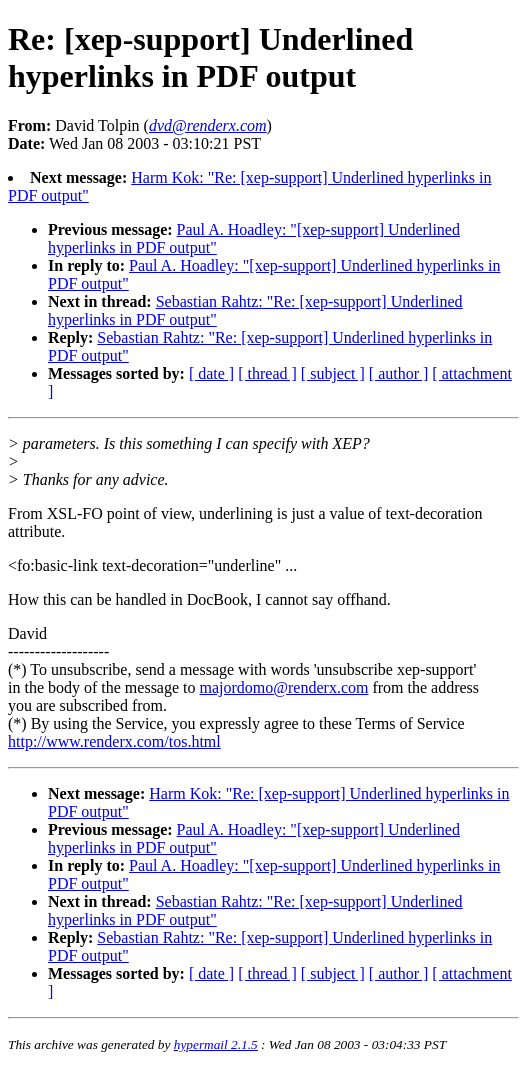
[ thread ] (267, 373)
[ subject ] (333, 373)
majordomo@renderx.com (284, 687)
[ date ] (211, 373)
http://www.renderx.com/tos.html (114, 741)
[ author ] (399, 373)
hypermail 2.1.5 (216, 1044)
